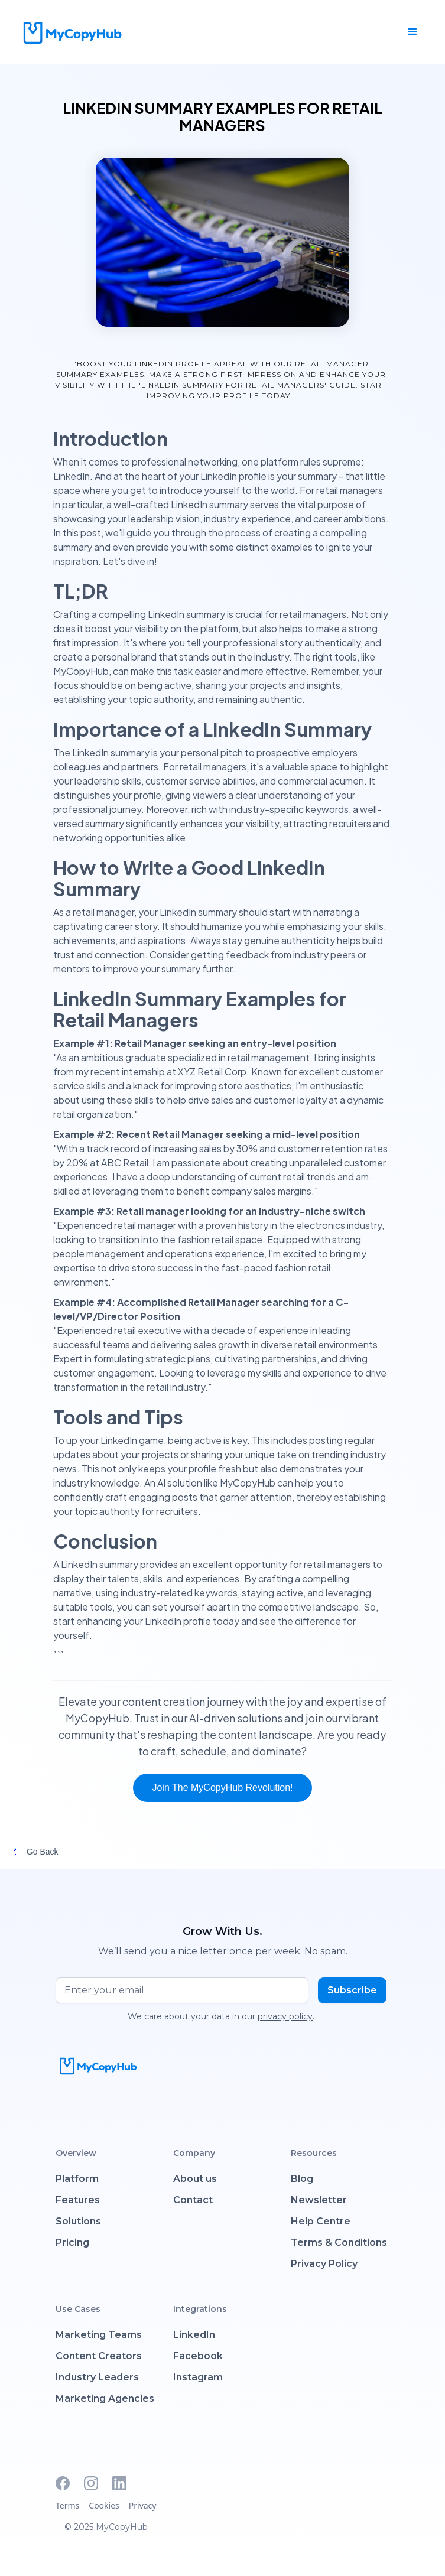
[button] (412, 32)
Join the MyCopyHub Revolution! (222, 1788)
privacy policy (285, 2016)
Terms (67, 2505)
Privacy (143, 2505)
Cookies (104, 2505)
